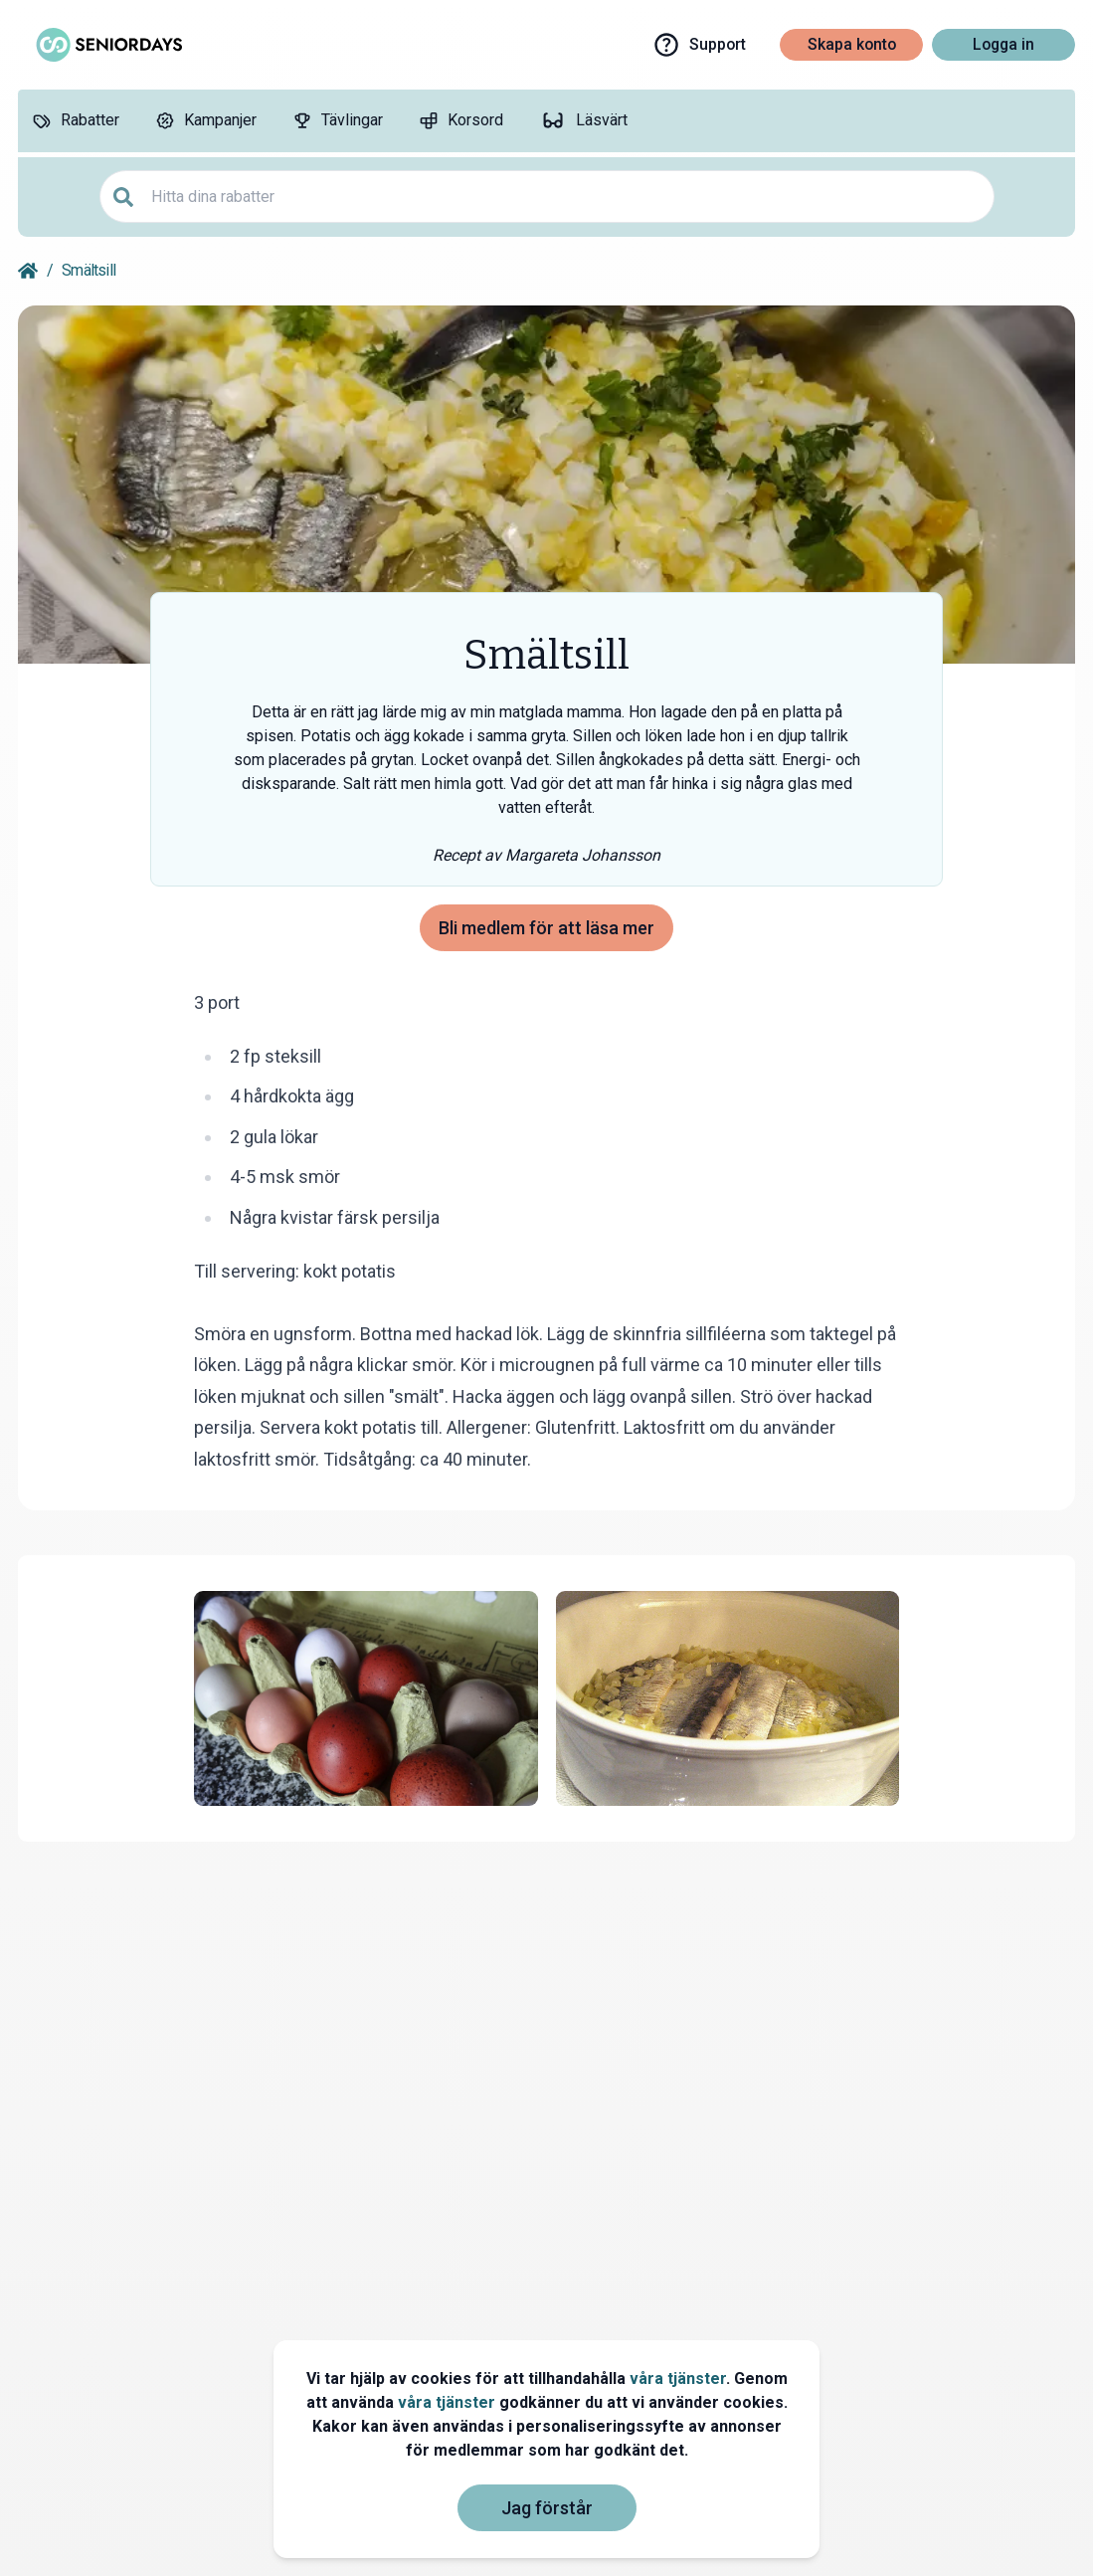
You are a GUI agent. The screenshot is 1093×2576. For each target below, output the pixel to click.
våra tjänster (678, 2378)
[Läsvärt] (583, 120)
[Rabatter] (75, 120)
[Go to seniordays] (107, 45)
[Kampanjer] (206, 120)
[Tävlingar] (337, 120)
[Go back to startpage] (28, 271)
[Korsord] (461, 120)
